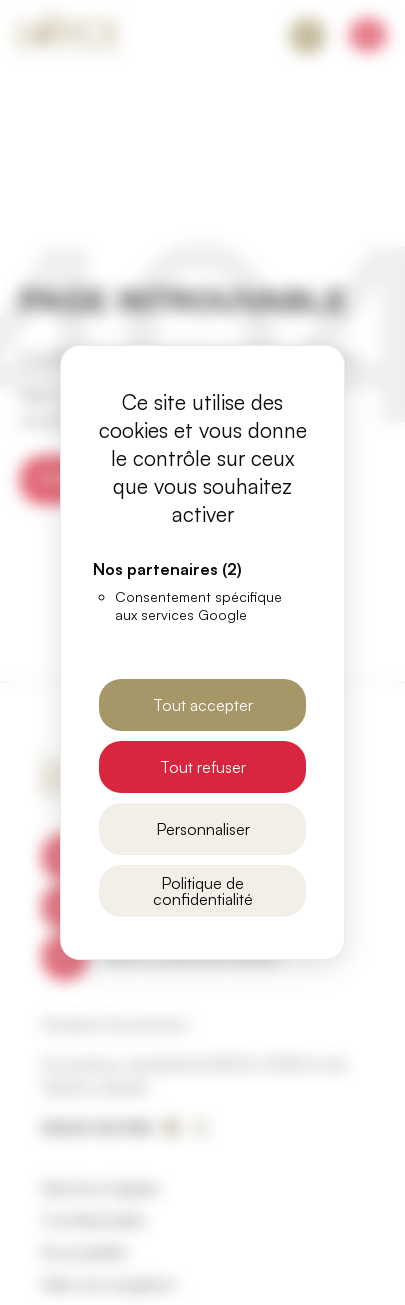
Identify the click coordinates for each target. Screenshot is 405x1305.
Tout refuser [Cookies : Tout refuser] (203, 767)
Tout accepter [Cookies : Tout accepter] (203, 705)
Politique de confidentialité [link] (203, 891)
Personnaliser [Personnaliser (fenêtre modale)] (203, 829)
